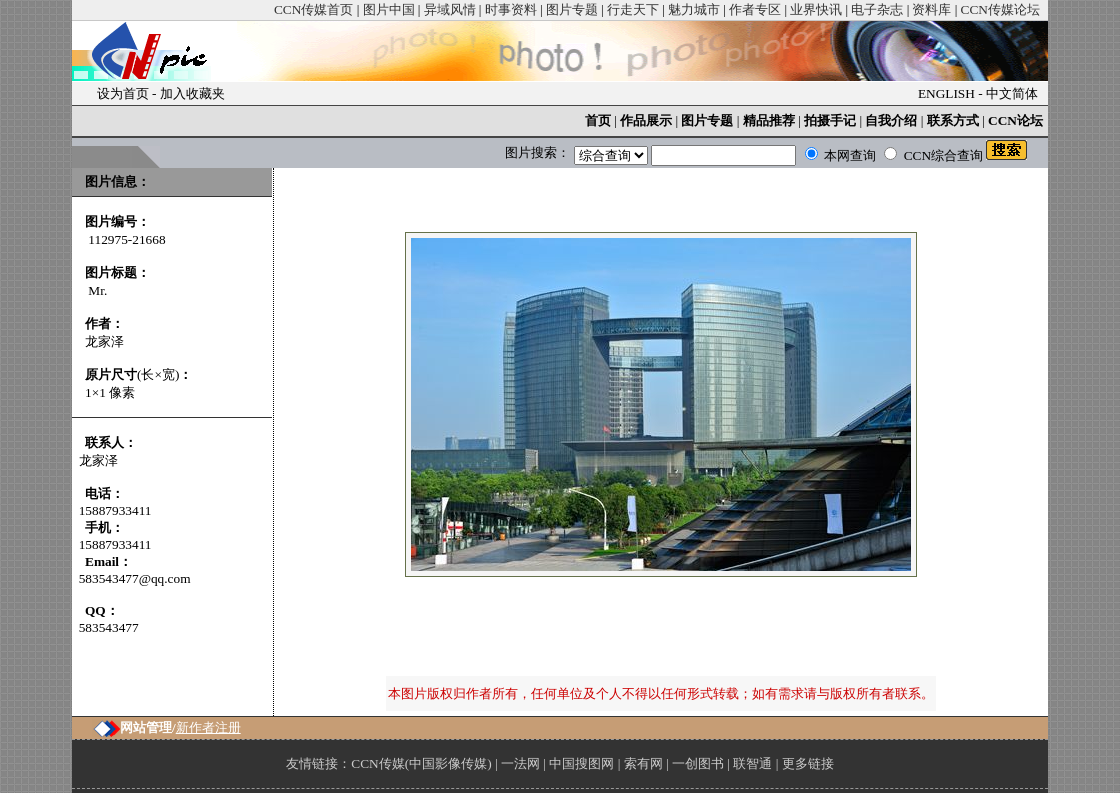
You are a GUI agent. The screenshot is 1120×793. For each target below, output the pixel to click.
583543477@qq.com (135, 578)
